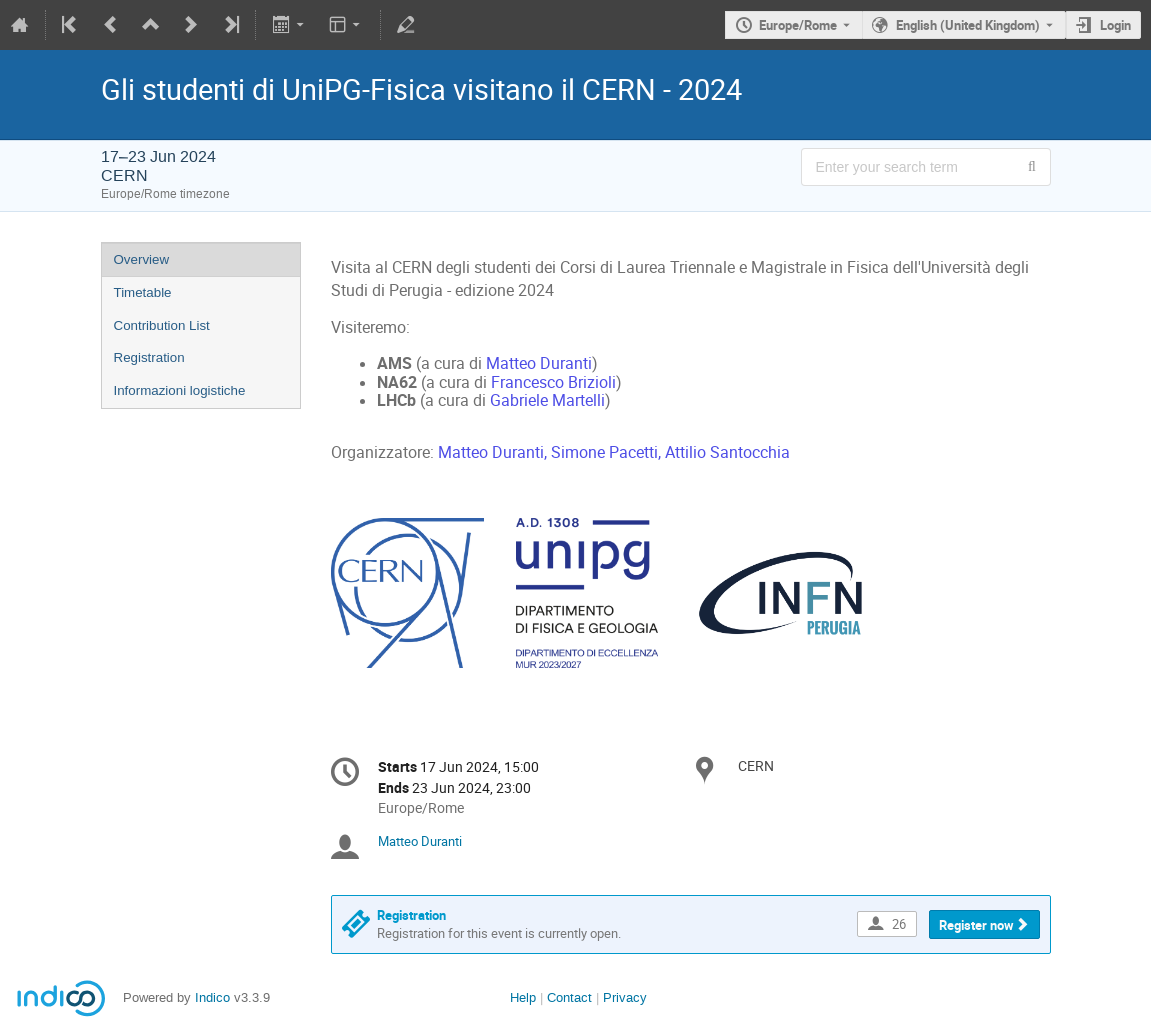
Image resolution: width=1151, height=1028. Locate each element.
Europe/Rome (798, 25)
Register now (976, 925)
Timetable (143, 292)
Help (523, 997)
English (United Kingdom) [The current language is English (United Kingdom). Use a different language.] (968, 25)
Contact (569, 997)
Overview (142, 259)
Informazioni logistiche (180, 390)
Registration (149, 357)
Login (1115, 25)
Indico (212, 997)
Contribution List (162, 325)
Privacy (625, 997)
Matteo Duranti (420, 841)
